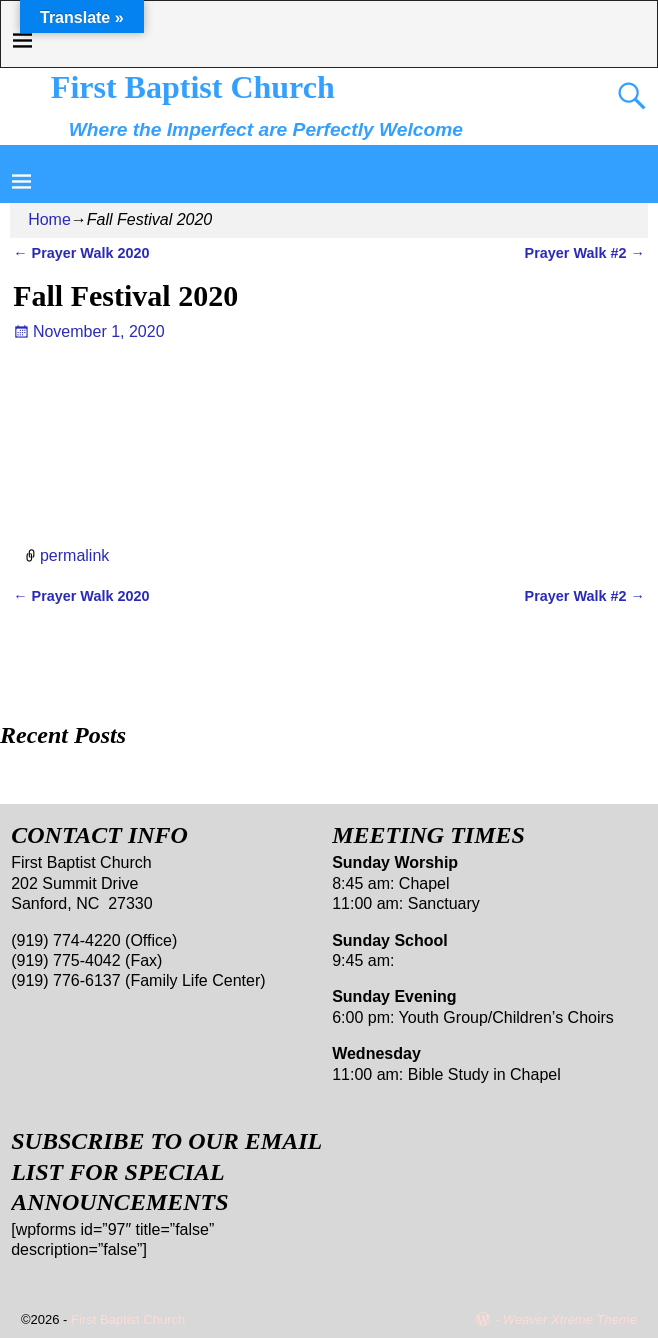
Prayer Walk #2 (585, 253)
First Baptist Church (193, 87)
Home (49, 219)
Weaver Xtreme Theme (570, 1319)
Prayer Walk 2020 (81, 253)
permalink (74, 554)
